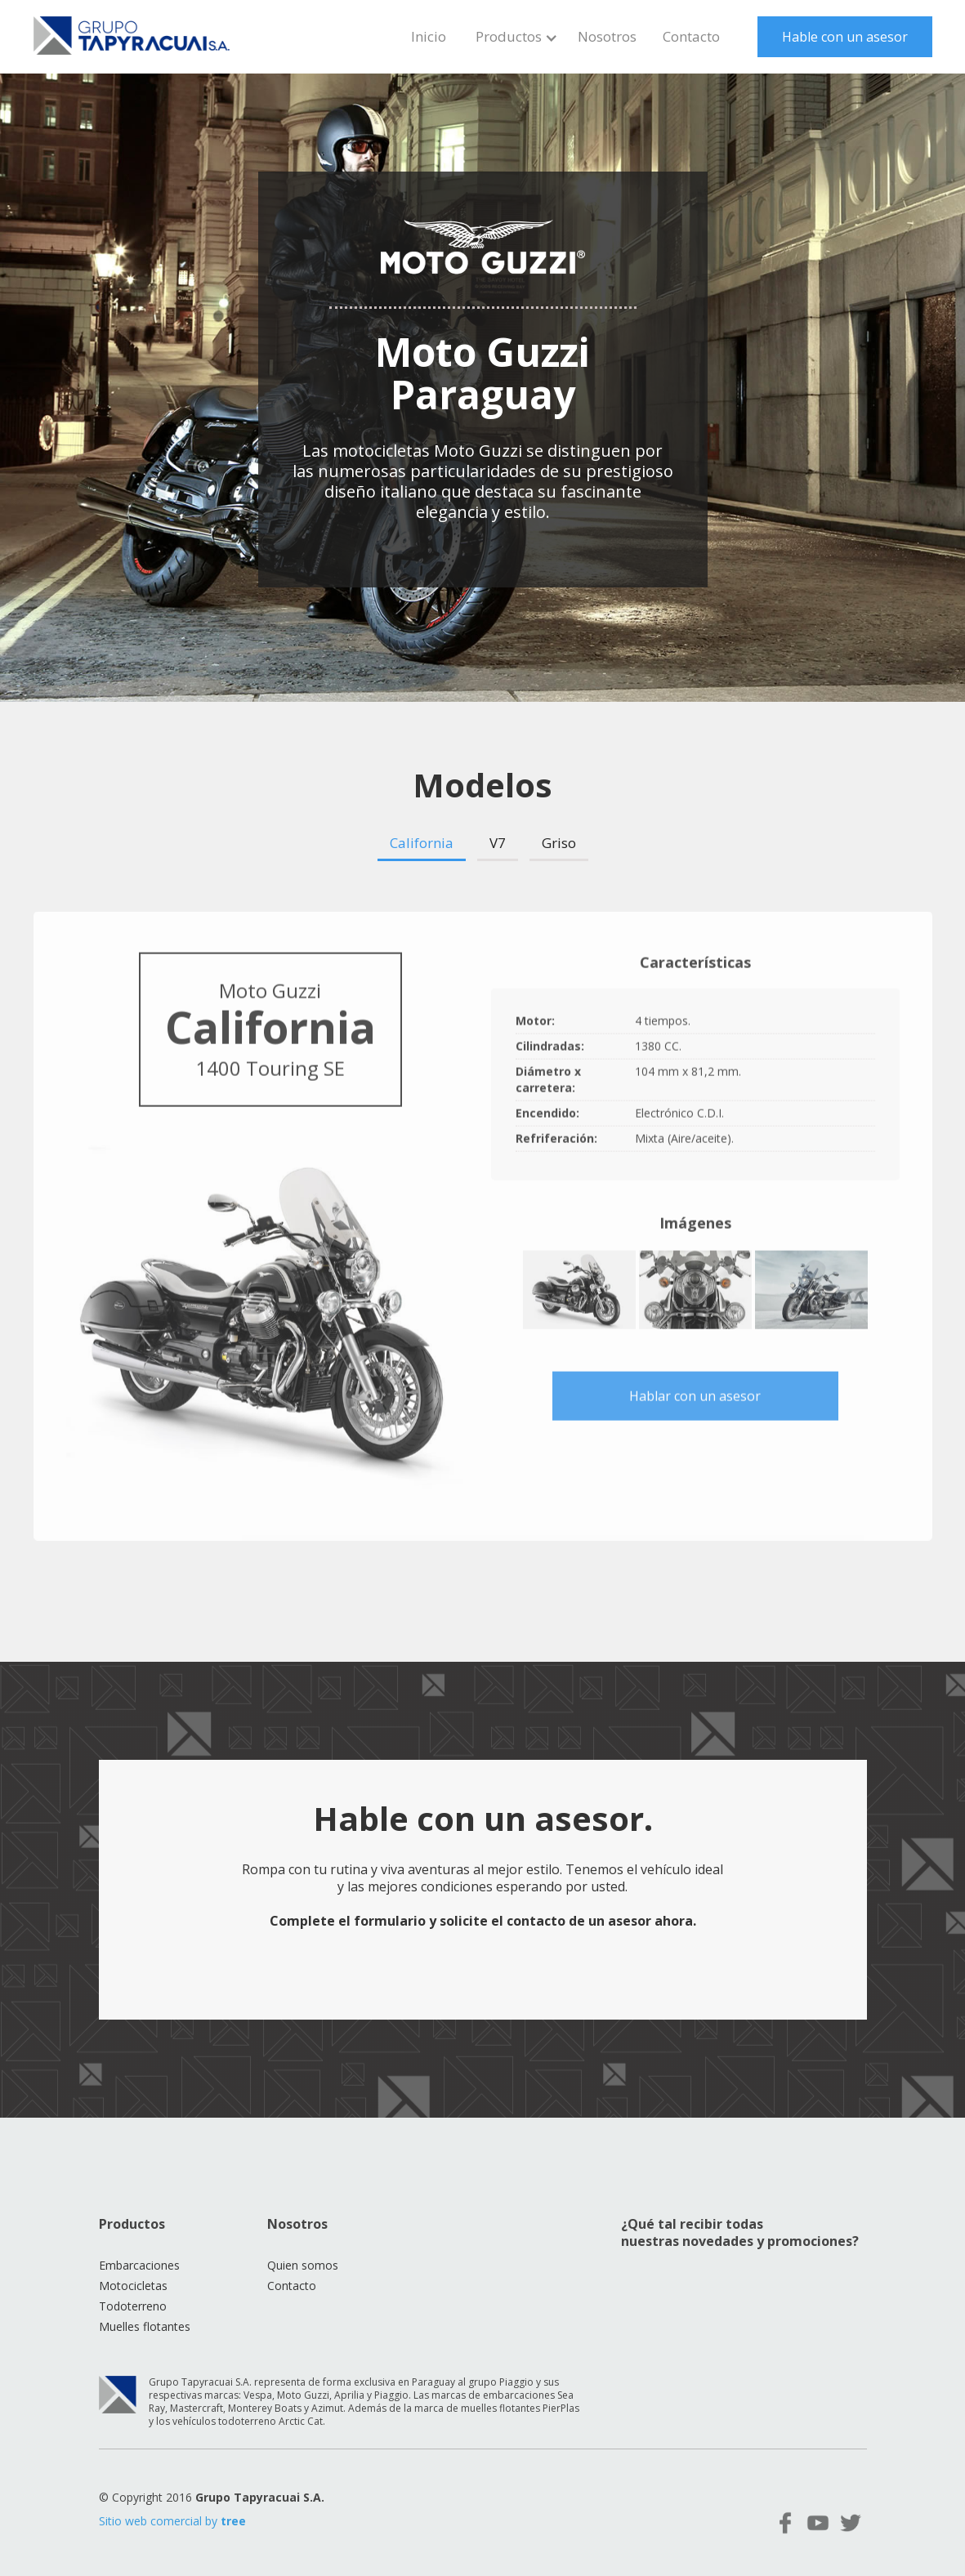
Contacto (691, 36)
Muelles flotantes (144, 2326)
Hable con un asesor (845, 37)
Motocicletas (133, 2285)
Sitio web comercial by (172, 2521)
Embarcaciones (139, 2265)
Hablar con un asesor (695, 1400)
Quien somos (302, 2265)
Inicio (428, 36)
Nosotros (607, 36)
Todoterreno (133, 2306)
